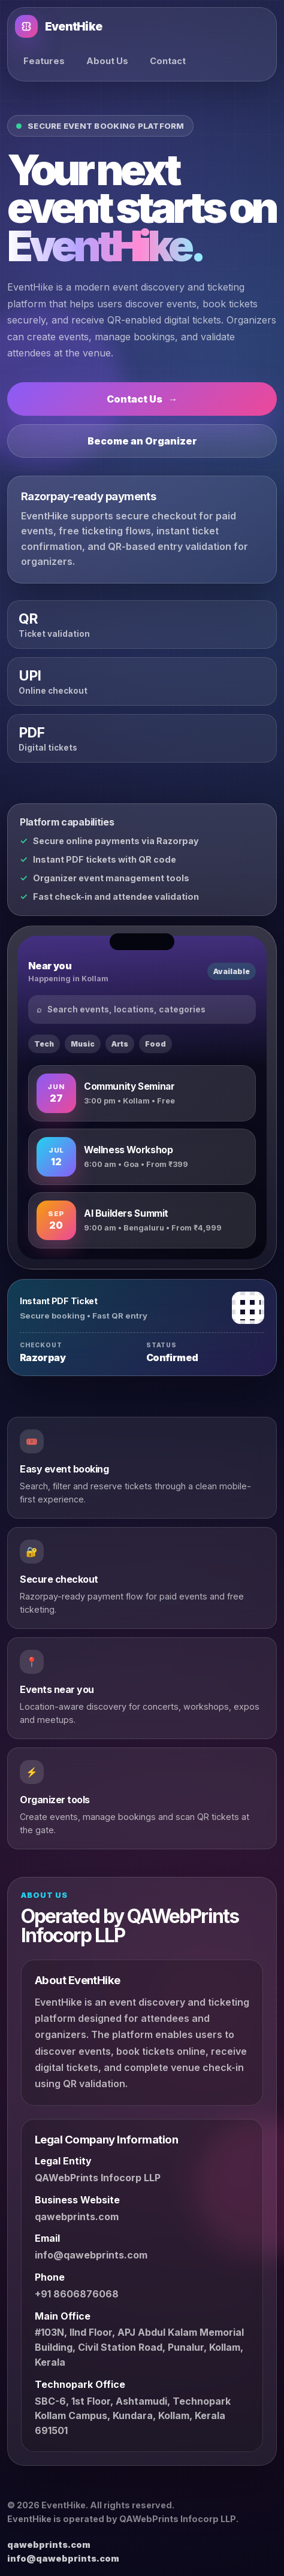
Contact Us (142, 399)
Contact (168, 61)
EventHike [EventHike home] (58, 26)
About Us (107, 61)
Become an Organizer (142, 441)
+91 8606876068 (77, 2294)
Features (44, 61)
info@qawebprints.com (91, 2255)
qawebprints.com (77, 2217)
